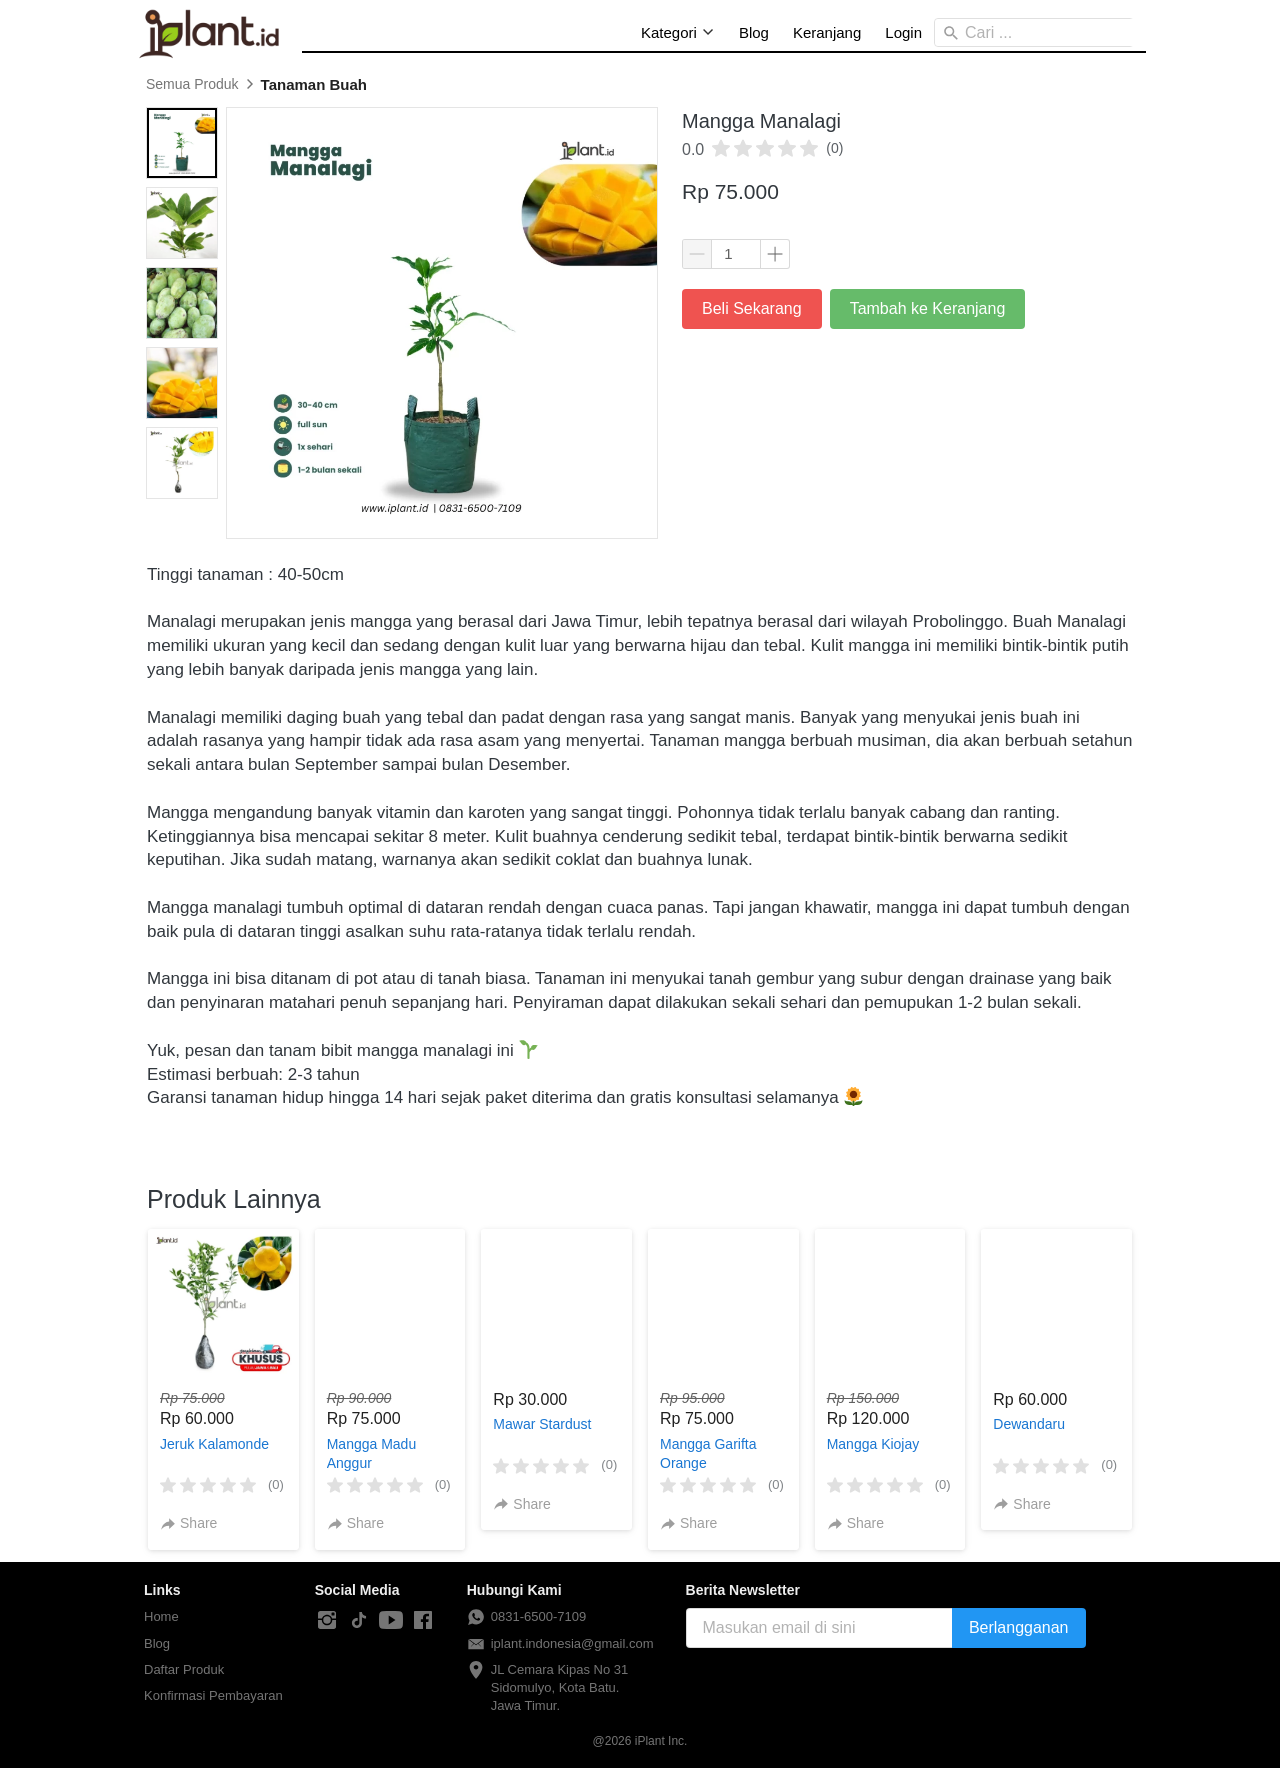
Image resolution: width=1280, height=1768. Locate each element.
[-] (327, 1621)
